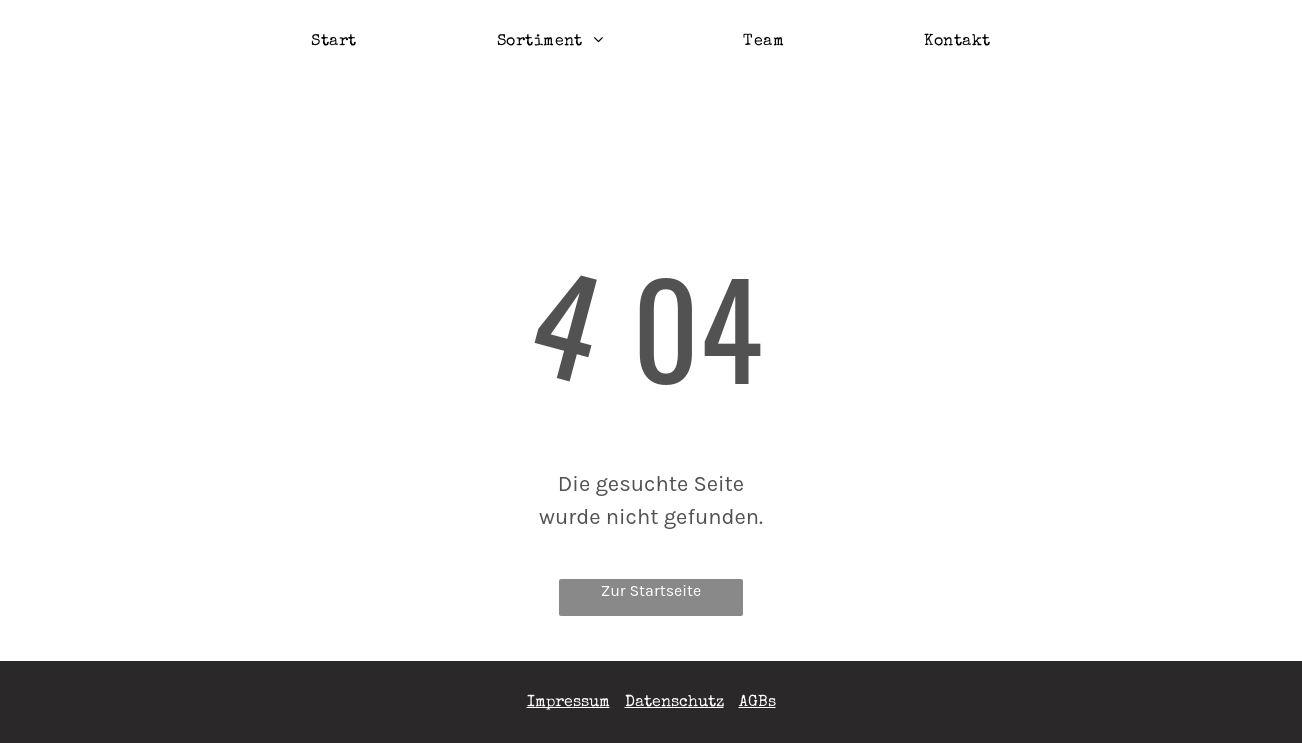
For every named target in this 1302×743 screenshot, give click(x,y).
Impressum (568, 703)
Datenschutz (674, 703)
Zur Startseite (651, 590)
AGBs (757, 703)
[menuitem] (333, 42)
